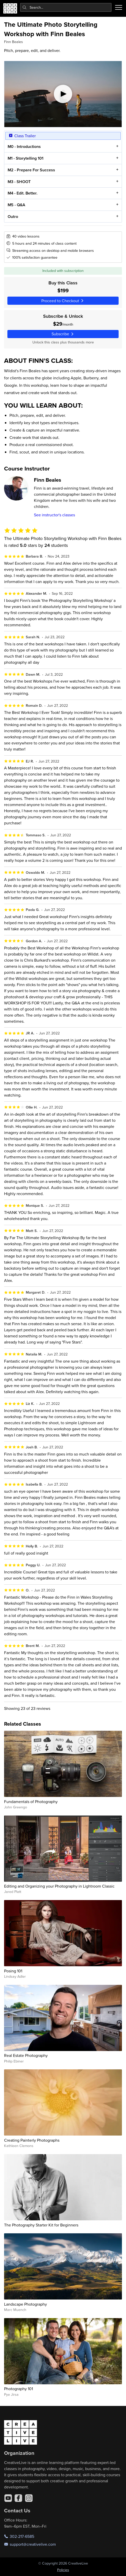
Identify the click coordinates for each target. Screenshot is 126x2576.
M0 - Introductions (24, 146)
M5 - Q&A (16, 205)
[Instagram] (29, 2498)
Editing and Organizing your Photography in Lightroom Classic (59, 1886)
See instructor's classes (54, 515)
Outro (13, 216)
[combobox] (65, 7)
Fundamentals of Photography (31, 1801)
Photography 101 (18, 2388)
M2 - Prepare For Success (31, 170)
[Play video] (63, 94)
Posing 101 (13, 1971)
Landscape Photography (25, 2304)
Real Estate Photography (26, 2055)
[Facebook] (18, 2498)
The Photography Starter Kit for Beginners (41, 2225)
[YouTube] (8, 2498)
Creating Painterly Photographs (31, 2140)
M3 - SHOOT (19, 181)
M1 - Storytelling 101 (25, 158)
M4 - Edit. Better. (22, 193)
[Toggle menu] (119, 7)
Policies (63, 2569)
